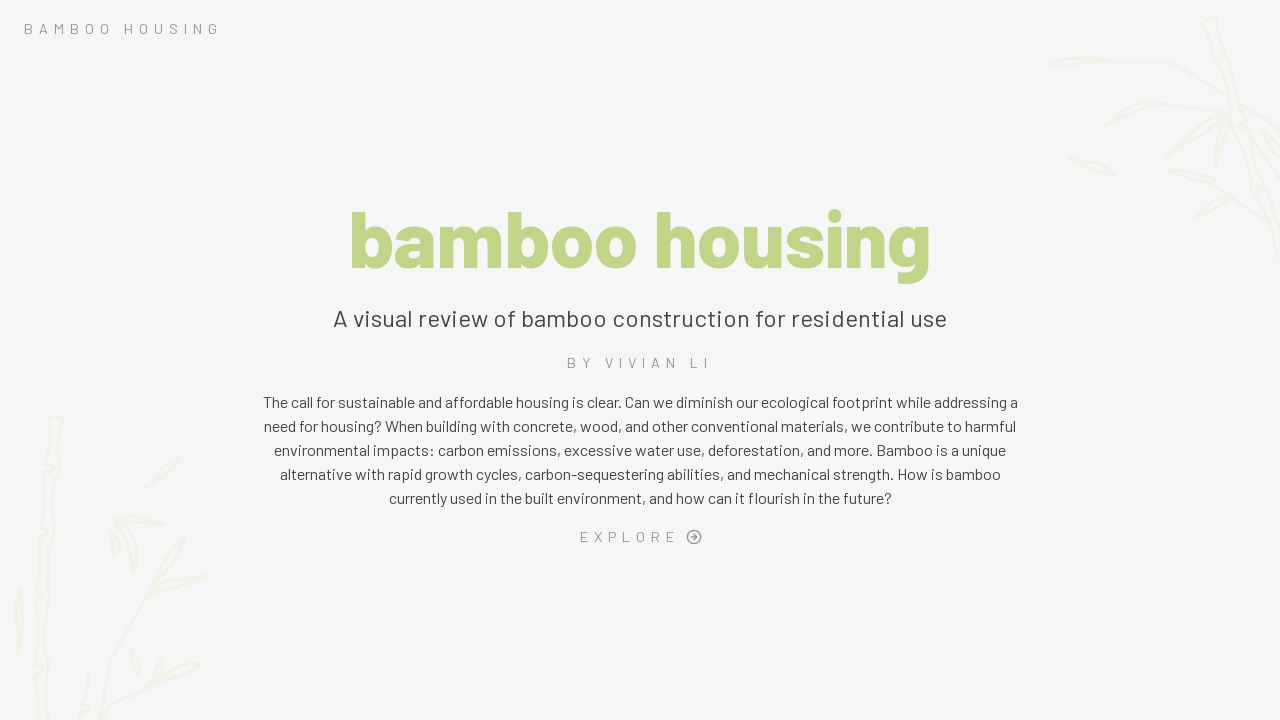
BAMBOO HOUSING (123, 28)
